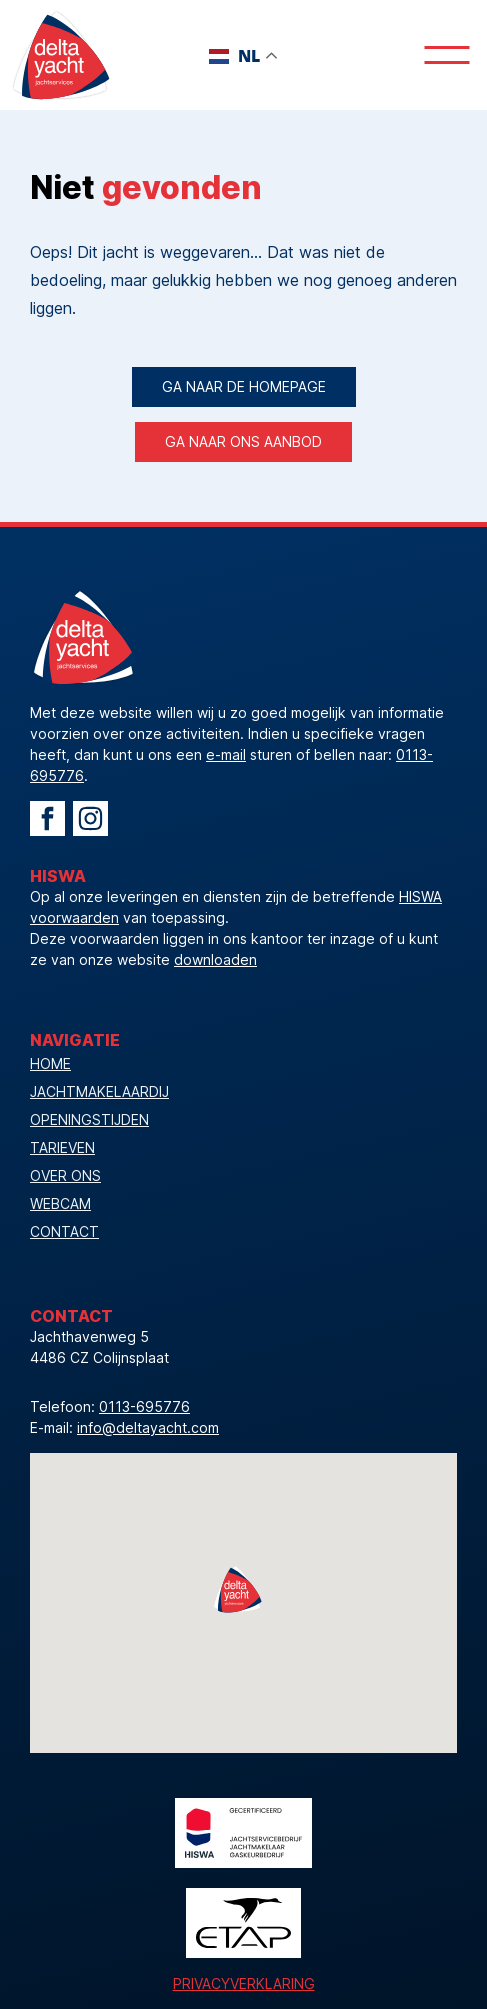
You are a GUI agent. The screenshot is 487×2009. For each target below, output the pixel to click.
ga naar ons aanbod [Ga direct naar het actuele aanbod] (243, 441)
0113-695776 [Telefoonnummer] (144, 1406)
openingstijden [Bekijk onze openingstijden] (89, 1119)
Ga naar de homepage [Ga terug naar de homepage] (244, 386)
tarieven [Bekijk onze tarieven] (62, 1147)
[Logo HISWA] (243, 1833)
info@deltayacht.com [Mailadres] (148, 1427)
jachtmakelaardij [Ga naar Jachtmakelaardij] (99, 1091)
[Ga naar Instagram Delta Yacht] (90, 818)
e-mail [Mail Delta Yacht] (226, 754)
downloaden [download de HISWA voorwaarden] (215, 959)
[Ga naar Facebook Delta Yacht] (47, 818)
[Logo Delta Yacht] (60, 55)
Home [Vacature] (50, 1063)
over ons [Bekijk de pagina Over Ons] (65, 1175)
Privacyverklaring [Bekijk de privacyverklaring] (244, 1983)
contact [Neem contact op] (64, 1231)
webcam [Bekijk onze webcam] (60, 1203)
